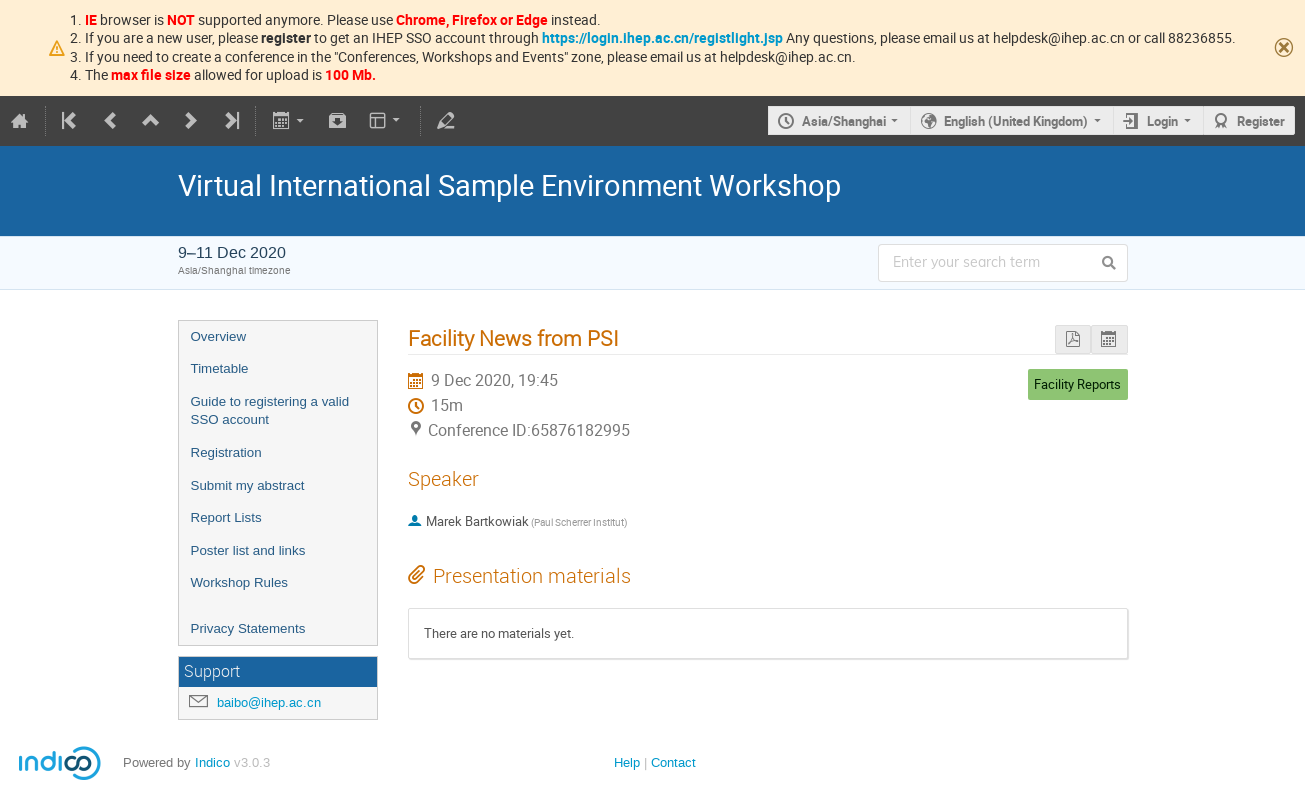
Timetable (220, 368)
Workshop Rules (240, 582)
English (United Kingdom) (1016, 121)
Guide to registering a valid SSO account (270, 411)
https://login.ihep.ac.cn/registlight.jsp (662, 37)
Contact (673, 762)
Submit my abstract (248, 485)
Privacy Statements (248, 628)
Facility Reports (1077, 384)
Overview (219, 336)
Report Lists (226, 517)
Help (627, 762)
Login (1162, 121)
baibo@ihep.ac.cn (269, 702)
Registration (226, 452)
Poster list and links (248, 550)
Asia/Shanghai (844, 121)
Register (1261, 121)
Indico (212, 762)
